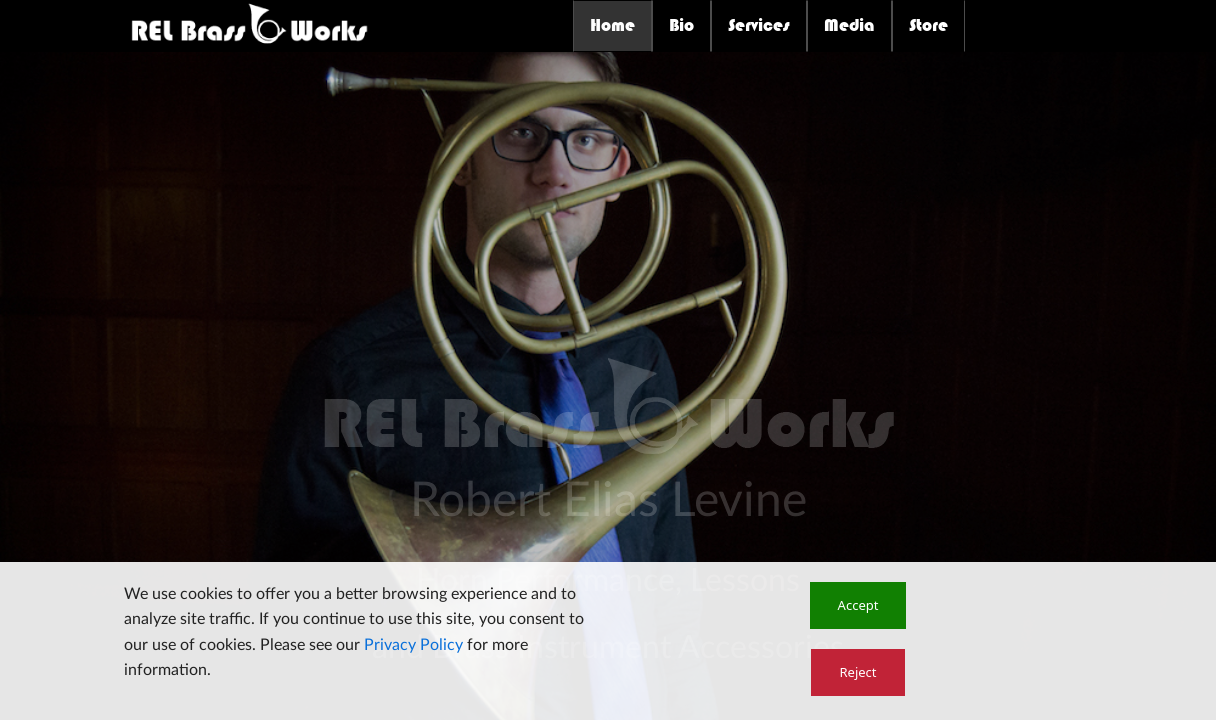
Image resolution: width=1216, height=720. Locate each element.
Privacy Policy (413, 645)
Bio (681, 25)
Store (928, 25)
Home (612, 25)
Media (849, 25)
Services (759, 25)
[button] (858, 605)
